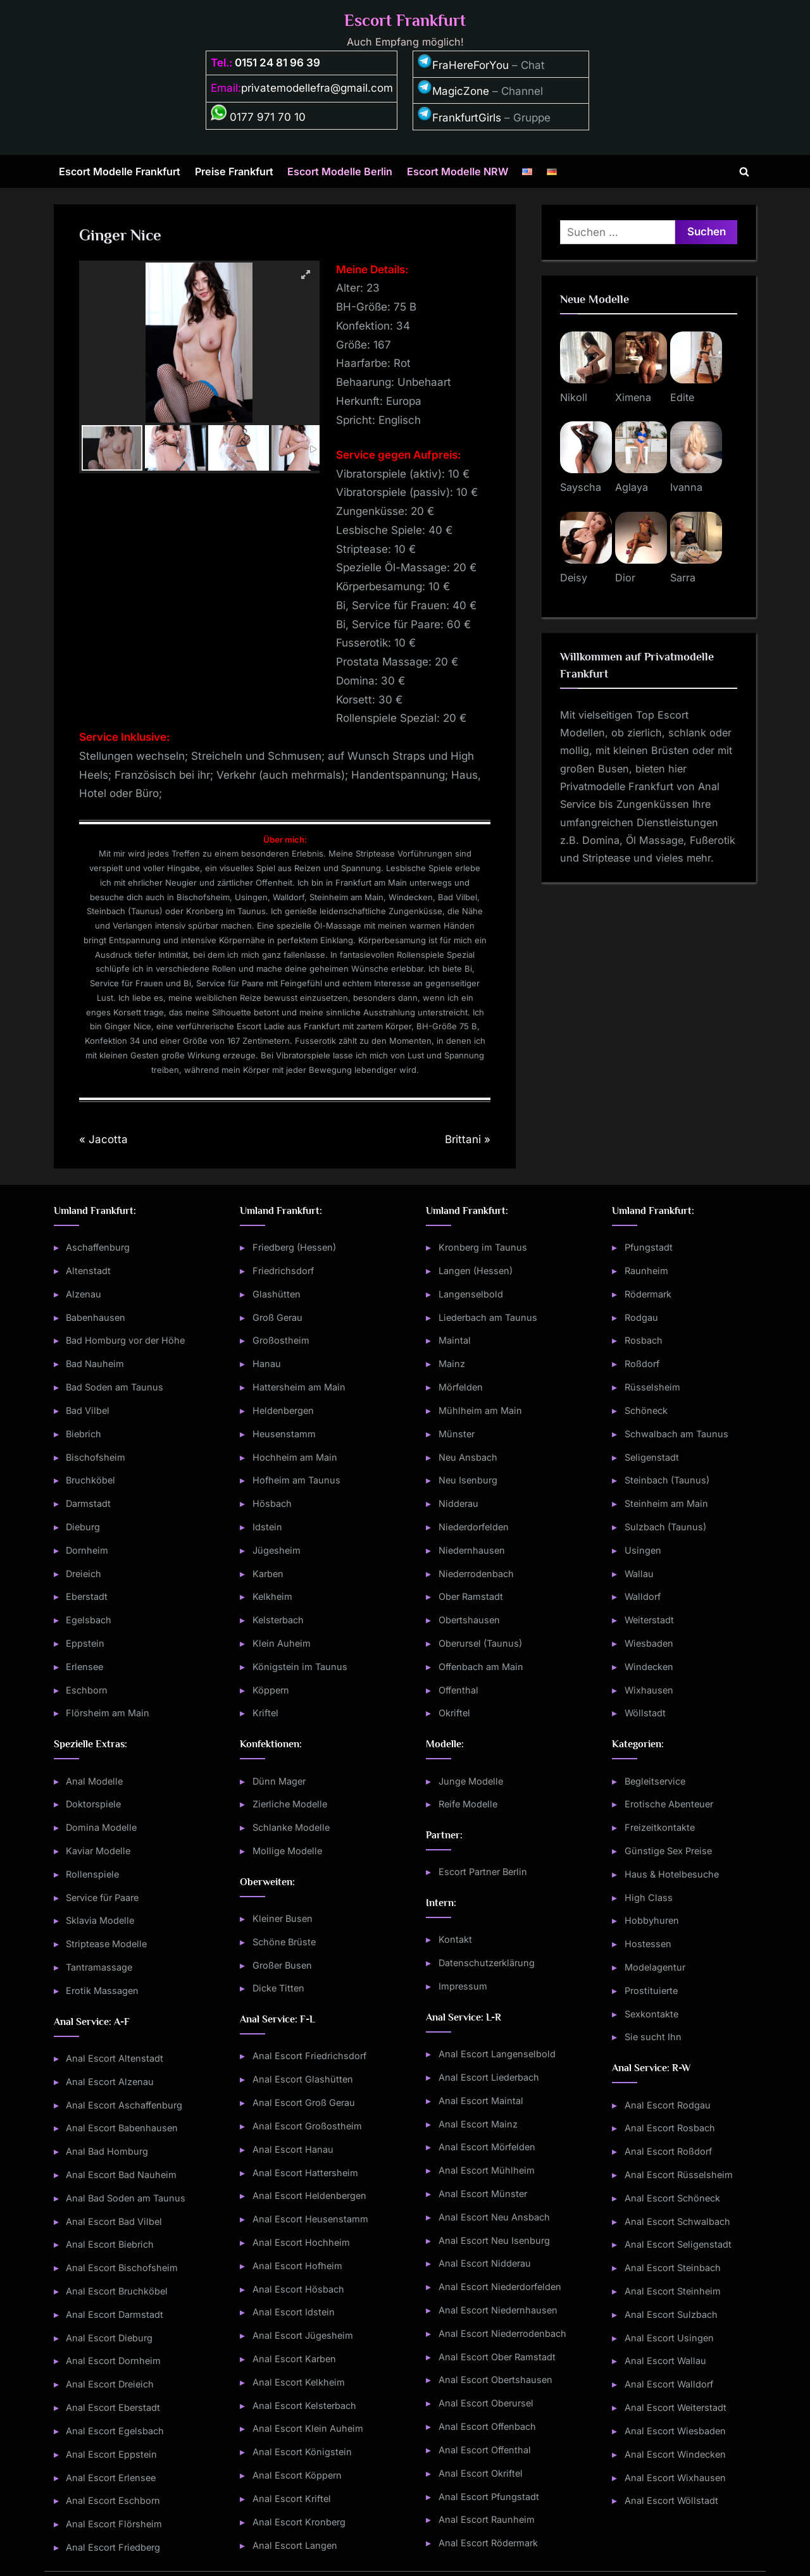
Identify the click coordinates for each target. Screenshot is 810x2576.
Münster (457, 1433)
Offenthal (458, 1690)
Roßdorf (642, 1363)
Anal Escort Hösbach (298, 2289)
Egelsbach (88, 1619)
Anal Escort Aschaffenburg (124, 2105)
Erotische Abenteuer (669, 1804)
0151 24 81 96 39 (277, 62)
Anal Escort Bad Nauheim (121, 2174)
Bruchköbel (90, 1480)
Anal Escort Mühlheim (487, 2170)
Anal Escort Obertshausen (495, 2379)
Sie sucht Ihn (653, 2036)
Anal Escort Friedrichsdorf (309, 2055)
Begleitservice (655, 1781)
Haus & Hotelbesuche (672, 1874)
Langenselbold (471, 1294)
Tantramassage (99, 1967)
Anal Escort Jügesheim (302, 2335)
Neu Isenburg (468, 1480)
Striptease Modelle (106, 1943)
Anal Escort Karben (294, 2358)
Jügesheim (276, 1550)
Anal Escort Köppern (297, 2475)
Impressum (463, 1986)
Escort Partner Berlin (483, 1871)
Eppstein (85, 1643)
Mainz (452, 1363)
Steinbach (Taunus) (667, 1480)
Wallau (639, 1573)
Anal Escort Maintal (481, 2100)
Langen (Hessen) (476, 1270)
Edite (682, 397)
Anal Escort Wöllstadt (671, 2500)
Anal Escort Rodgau (668, 2105)
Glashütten (276, 1294)
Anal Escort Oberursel (486, 2403)
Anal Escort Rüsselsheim (679, 2174)
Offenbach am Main (481, 1666)
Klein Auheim (281, 1643)
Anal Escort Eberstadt (113, 2407)
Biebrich (83, 1433)
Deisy (573, 577)
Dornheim (87, 1550)
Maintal (455, 1340)
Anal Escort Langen (294, 2545)
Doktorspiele (93, 1804)
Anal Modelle (94, 1781)
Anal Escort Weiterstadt (675, 2407)
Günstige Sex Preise (668, 1850)
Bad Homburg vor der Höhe (125, 1340)
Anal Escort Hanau (292, 2149)
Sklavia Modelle (100, 1920)
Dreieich (83, 1573)
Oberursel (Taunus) (480, 1643)
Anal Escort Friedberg (113, 2547)
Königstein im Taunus (299, 1666)
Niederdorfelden (474, 1526)
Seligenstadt (652, 1457)
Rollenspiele (92, 1874)
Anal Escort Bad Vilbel (114, 2221)
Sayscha (580, 487)
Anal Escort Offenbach (487, 2426)
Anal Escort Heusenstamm (310, 2219)
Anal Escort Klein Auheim (307, 2428)
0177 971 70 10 (258, 117)
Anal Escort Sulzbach (671, 2314)
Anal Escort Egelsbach (115, 2430)
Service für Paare (102, 1897)
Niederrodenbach (476, 1573)
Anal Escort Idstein (293, 2312)
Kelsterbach (278, 1619)
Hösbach (272, 1503)
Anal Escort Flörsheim (114, 2523)
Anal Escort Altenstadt (114, 2058)
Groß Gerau (277, 1317)
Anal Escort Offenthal (485, 2449)
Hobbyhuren (652, 1920)
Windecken (649, 1666)
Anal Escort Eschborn (113, 2500)
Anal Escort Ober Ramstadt (497, 2356)
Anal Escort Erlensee (111, 2477)
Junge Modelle (471, 1781)
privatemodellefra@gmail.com (317, 88)
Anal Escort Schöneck (672, 2198)
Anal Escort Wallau (665, 2360)
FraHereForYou (463, 65)
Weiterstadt (649, 1619)
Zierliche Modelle (289, 1804)
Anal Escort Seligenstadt (678, 2244)
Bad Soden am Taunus (114, 1387)
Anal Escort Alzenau (110, 2081)
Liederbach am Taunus (488, 1317)
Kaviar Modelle (98, 1850)
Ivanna (686, 487)
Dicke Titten (278, 1988)
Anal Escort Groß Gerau (303, 2102)
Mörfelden (461, 1387)
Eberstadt (87, 1596)
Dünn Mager (279, 1781)
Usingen (643, 1550)
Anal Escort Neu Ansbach (494, 2217)
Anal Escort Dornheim (113, 2360)
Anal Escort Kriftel (291, 2498)
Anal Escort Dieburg (109, 2337)
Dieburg (83, 1526)
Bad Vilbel (87, 1410)
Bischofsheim (95, 1457)
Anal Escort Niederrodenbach (502, 2333)
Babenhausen (95, 1317)
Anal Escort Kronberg (299, 2522)
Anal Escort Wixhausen (675, 2477)
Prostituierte (651, 1990)
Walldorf (643, 1596)
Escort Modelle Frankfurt (119, 171)
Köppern (270, 1690)
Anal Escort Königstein (302, 2451)
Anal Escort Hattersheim (305, 2172)
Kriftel (265, 1712)
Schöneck (646, 1410)
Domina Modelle (101, 1827)
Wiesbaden (649, 1643)
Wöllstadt (645, 1712)
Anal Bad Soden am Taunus (125, 2198)
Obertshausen (469, 1619)
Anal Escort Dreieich (110, 2384)
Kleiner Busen (282, 1918)
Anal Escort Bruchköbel (117, 2291)
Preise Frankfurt (234, 171)
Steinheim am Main (666, 1503)
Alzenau (83, 1294)
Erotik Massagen (102, 1990)
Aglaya (631, 487)
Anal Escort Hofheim (297, 2265)
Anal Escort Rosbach (670, 2127)
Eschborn (87, 1690)
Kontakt (455, 1939)
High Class (649, 1897)
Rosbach (644, 1340)
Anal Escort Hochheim (301, 2242)
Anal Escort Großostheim (307, 2126)
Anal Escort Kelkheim (298, 2382)
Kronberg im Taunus (483, 1247)
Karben (268, 1573)
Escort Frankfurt (405, 20)
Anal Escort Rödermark (488, 2542)
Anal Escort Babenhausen (122, 2127)
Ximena (633, 397)
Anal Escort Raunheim (487, 2519)
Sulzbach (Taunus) (665, 1526)
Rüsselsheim (652, 1387)
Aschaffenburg (98, 1247)
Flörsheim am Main (107, 1712)
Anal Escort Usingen (669, 2337)
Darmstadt (88, 1503)
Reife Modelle (468, 1804)
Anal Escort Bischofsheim (122, 2267)
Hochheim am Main (294, 1457)
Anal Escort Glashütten (302, 2079)
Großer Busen (282, 1965)
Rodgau (641, 1317)
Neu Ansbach (468, 1457)
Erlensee (84, 1666)
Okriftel (454, 1712)
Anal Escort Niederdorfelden (500, 2286)
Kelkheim (272, 1596)
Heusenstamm (284, 1433)
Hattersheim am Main (299, 1387)
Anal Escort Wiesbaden (675, 2430)
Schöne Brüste (284, 1941)
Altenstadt (88, 1270)
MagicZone (453, 91)
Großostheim (280, 1340)
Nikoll (573, 397)
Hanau (266, 1363)
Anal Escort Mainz (478, 2124)
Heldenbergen (283, 1410)
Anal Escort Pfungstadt (489, 2496)
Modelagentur (655, 1967)
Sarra (682, 577)
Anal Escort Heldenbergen (309, 2195)
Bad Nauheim (95, 1363)
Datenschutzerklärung (487, 1962)
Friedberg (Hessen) (294, 1247)
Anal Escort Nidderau (485, 2263)
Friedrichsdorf (283, 1270)
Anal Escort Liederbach (489, 2077)
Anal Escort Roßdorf (668, 2151)
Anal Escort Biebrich (110, 2244)
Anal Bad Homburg (107, 2151)
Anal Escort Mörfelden (487, 2146)
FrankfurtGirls (459, 117)
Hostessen (648, 1943)
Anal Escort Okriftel (481, 2473)
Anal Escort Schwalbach (677, 2221)
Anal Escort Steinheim (673, 2291)
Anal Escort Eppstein (111, 2454)
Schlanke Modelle (291, 1827)
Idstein (267, 1526)
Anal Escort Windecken (675, 2454)
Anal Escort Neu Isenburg (494, 2240)
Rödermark (648, 1294)
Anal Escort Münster (483, 2193)
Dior (625, 577)
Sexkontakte (651, 2014)
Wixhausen (649, 1690)
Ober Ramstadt (471, 1596)
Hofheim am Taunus (296, 1480)
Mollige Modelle (287, 1850)
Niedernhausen (472, 1550)
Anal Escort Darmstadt (114, 2314)
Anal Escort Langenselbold (497, 2053)
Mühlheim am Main (480, 1410)
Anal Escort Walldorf (669, 2384)
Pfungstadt (649, 1247)
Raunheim (646, 1270)
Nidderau (458, 1503)
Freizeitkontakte (660, 1827)
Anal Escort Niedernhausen (498, 2310)
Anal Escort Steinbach (673, 2267)
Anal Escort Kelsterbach (304, 2405)
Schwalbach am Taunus (676, 1433)
